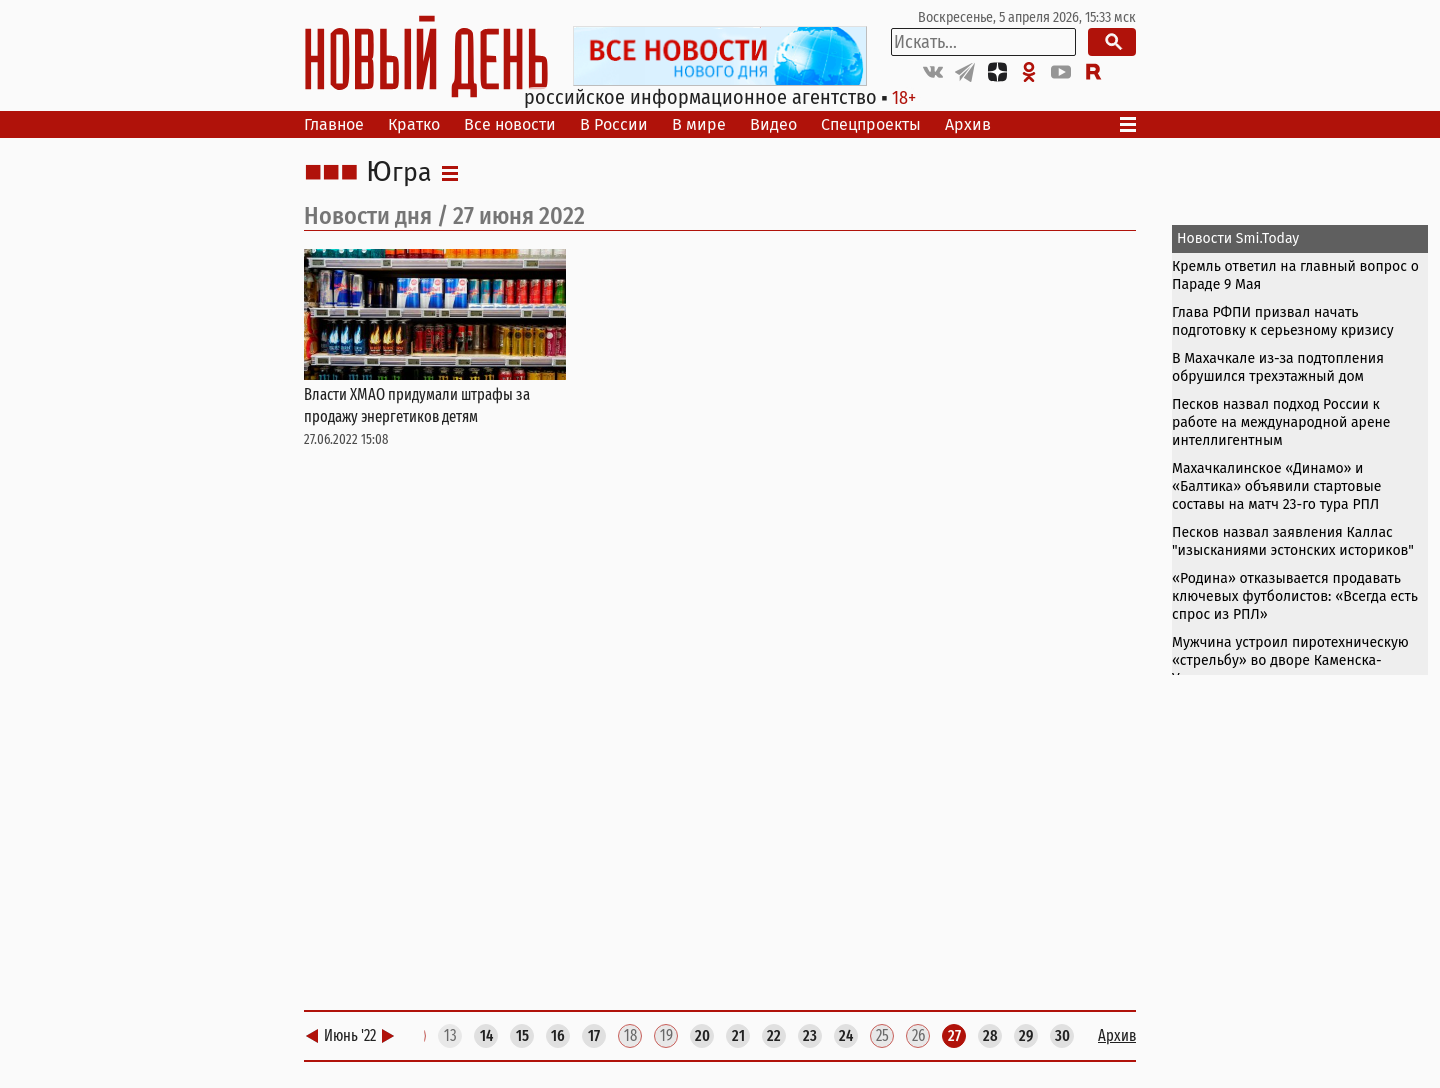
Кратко (414, 124)
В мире (699, 124)
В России (614, 124)
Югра (399, 173)
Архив (968, 124)
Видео (773, 124)
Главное (334, 124)
